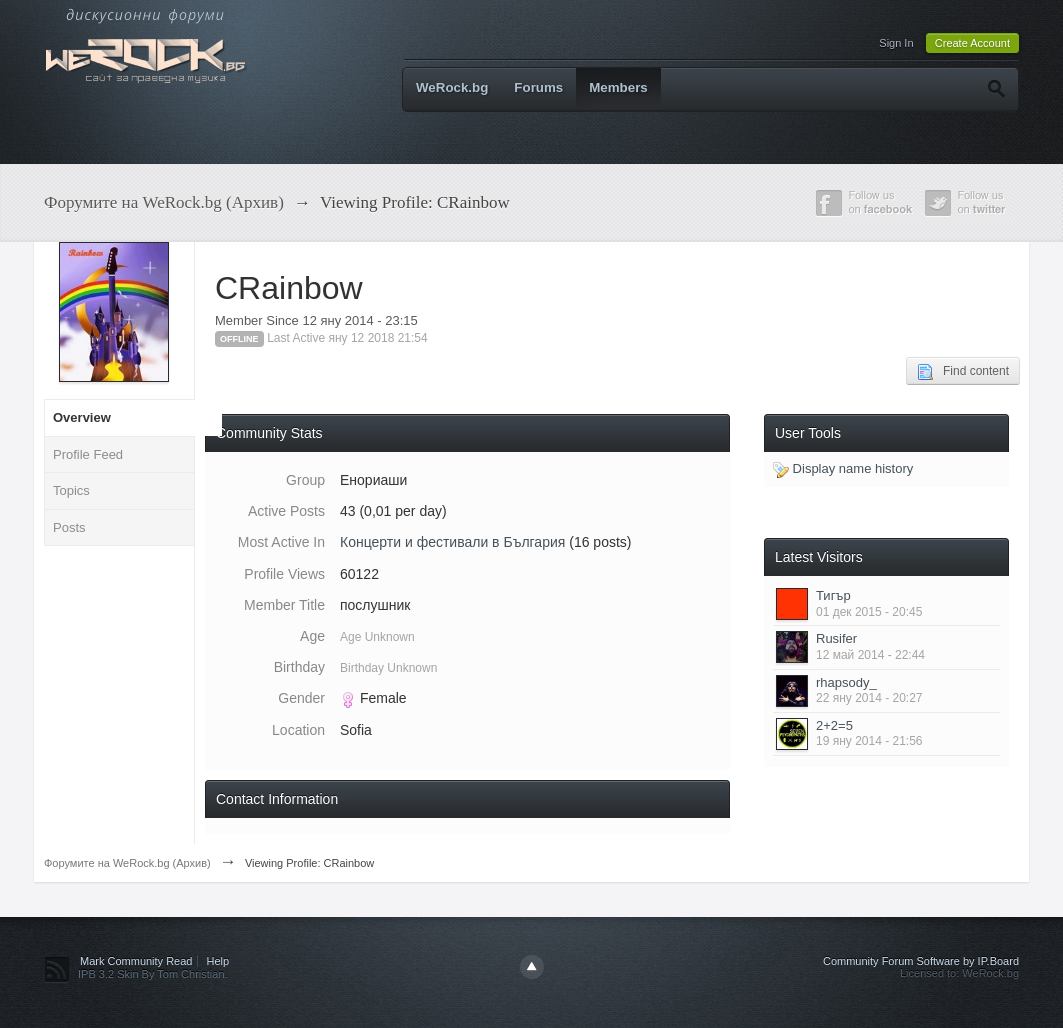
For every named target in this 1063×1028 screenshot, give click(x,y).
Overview (82, 417)
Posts (69, 527)
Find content (963, 372)
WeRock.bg (452, 87)
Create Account (972, 43)
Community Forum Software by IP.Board (921, 961)
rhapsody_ (846, 682)
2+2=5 (834, 725)
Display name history (843, 468)
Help (218, 961)
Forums (538, 87)
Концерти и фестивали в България (452, 542)
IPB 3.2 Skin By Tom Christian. (153, 974)
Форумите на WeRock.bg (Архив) (127, 863)
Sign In (896, 43)
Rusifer (836, 638)
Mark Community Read (136, 961)
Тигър (833, 595)
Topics (71, 490)
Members (618, 87)
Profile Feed (88, 454)
